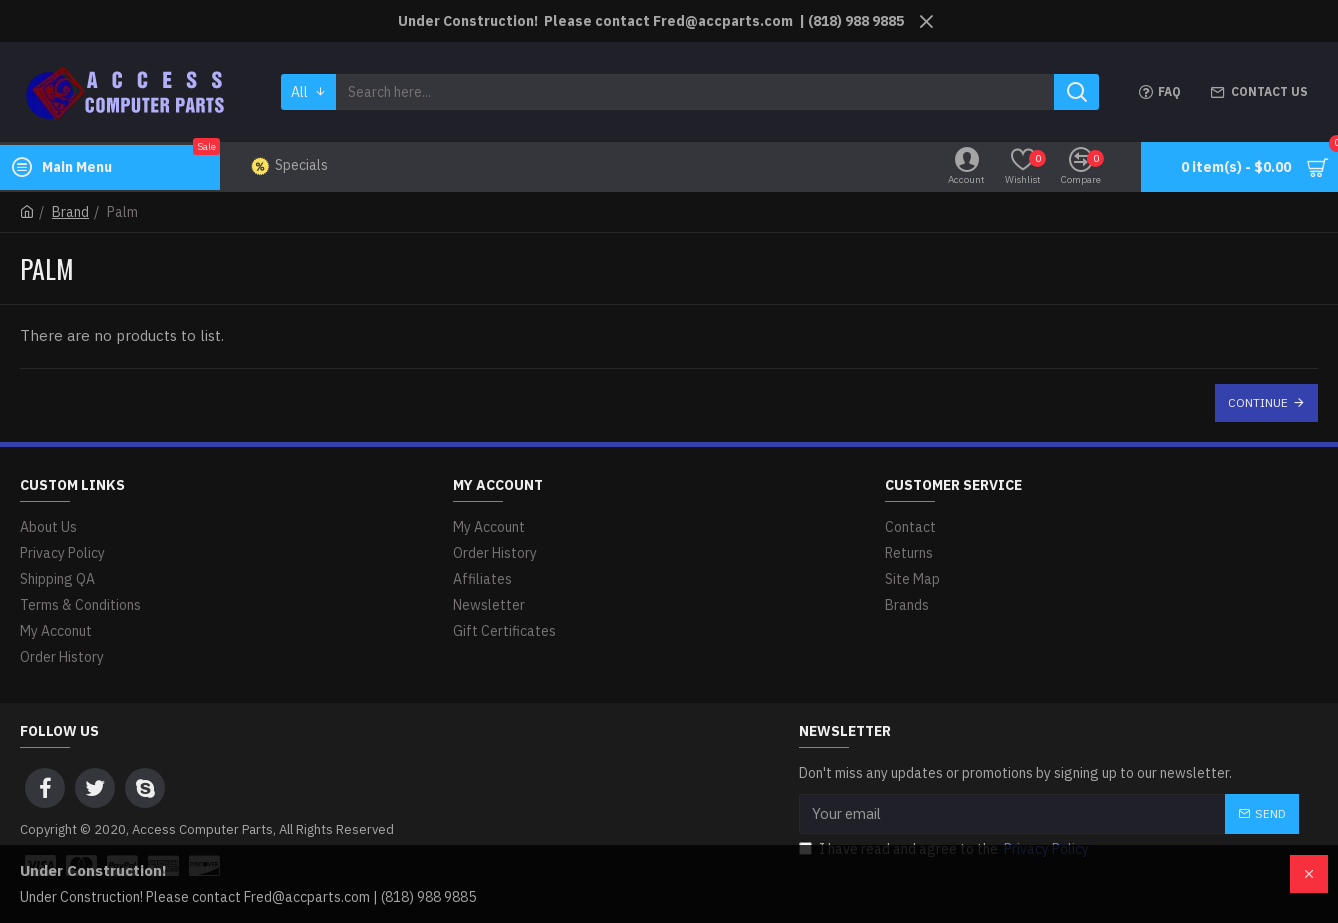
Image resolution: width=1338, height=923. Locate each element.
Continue (1258, 402)
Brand (70, 212)
